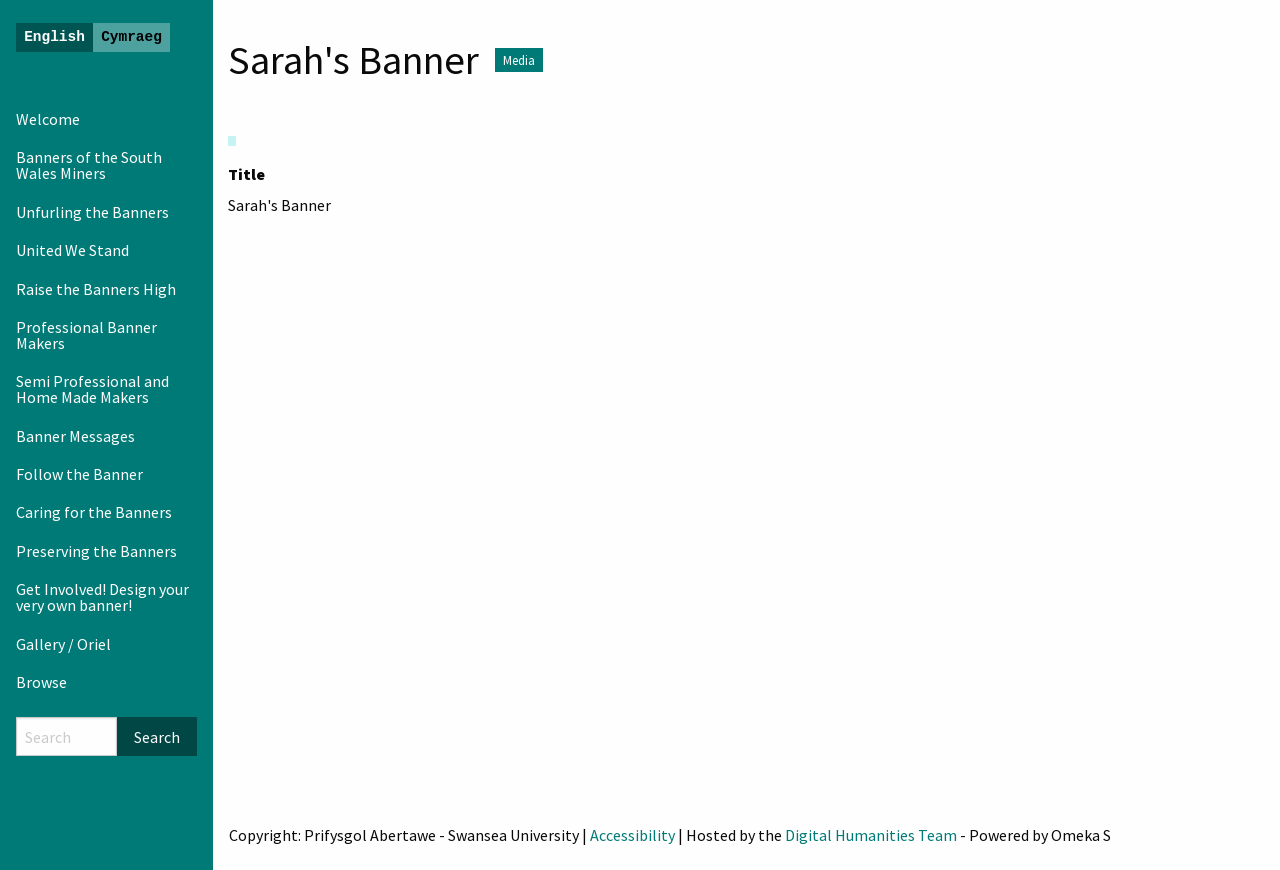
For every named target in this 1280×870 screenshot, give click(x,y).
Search (157, 737)
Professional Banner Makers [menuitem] (86, 335)
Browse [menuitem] (41, 682)
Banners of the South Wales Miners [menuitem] (89, 165)
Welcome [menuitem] (48, 119)
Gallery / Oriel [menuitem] (63, 644)
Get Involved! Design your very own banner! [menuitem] (102, 597)
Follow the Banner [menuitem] (79, 474)
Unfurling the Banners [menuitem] (92, 212)
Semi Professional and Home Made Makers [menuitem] (92, 389)
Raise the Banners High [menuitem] (96, 289)
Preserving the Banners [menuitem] (96, 551)
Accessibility (632, 835)
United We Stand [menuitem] (72, 250)
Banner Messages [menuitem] (75, 436)
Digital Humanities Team (871, 835)
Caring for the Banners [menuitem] (94, 512)
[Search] (66, 736)
